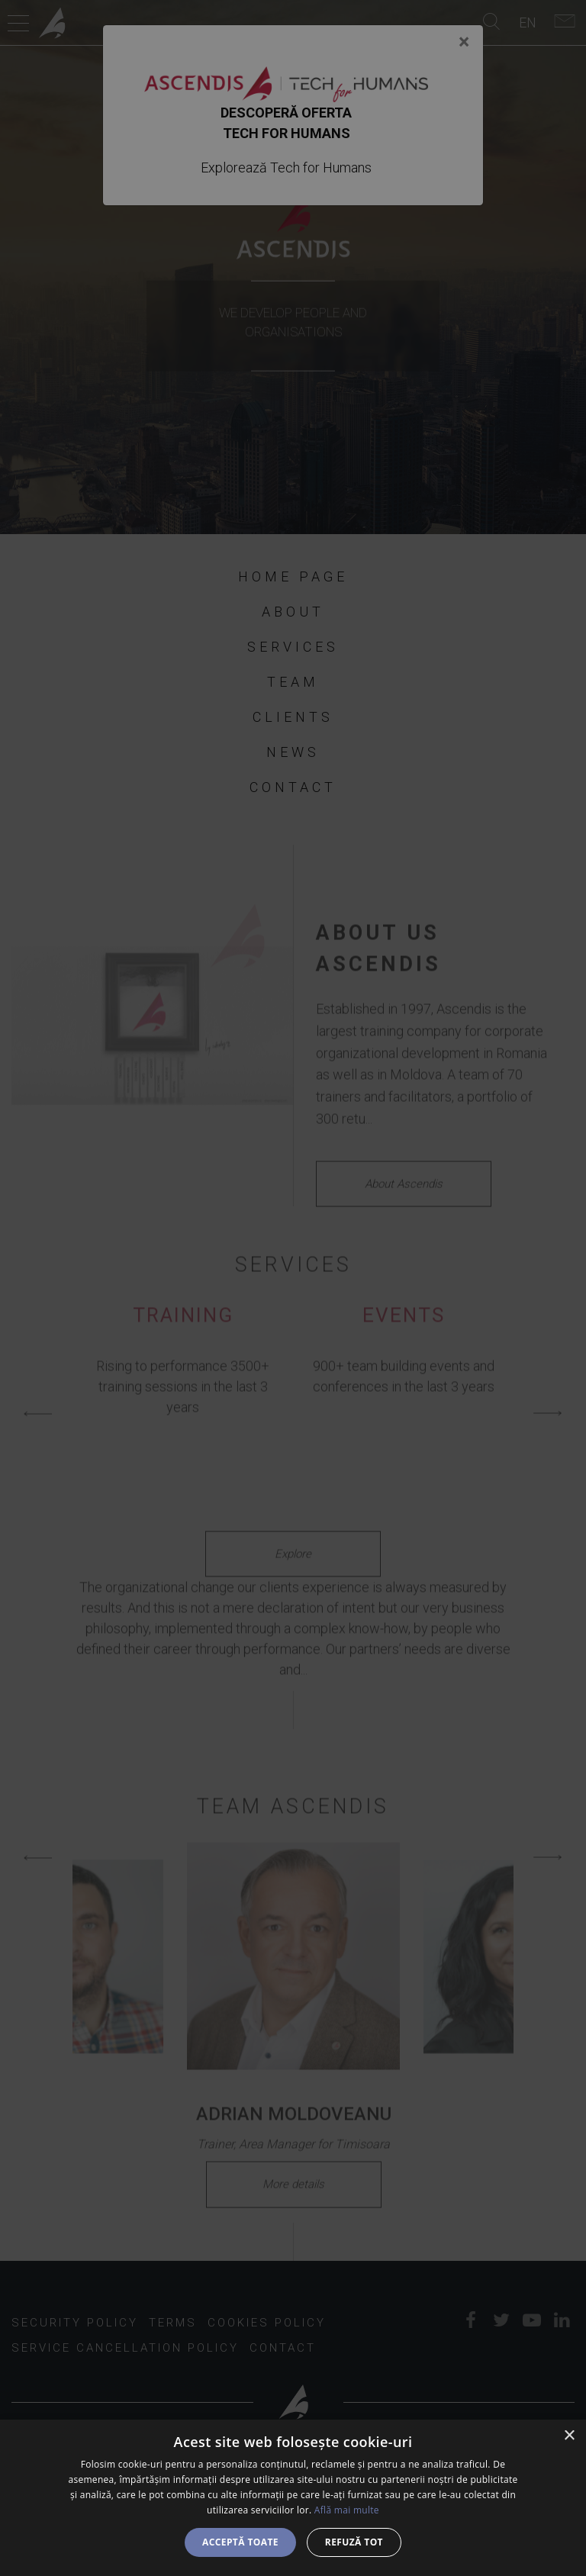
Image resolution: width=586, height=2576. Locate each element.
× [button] (569, 2436)
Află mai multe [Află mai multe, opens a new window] (346, 2510)
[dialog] (293, 2498)
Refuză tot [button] (354, 2542)
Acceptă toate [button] (240, 2542)
